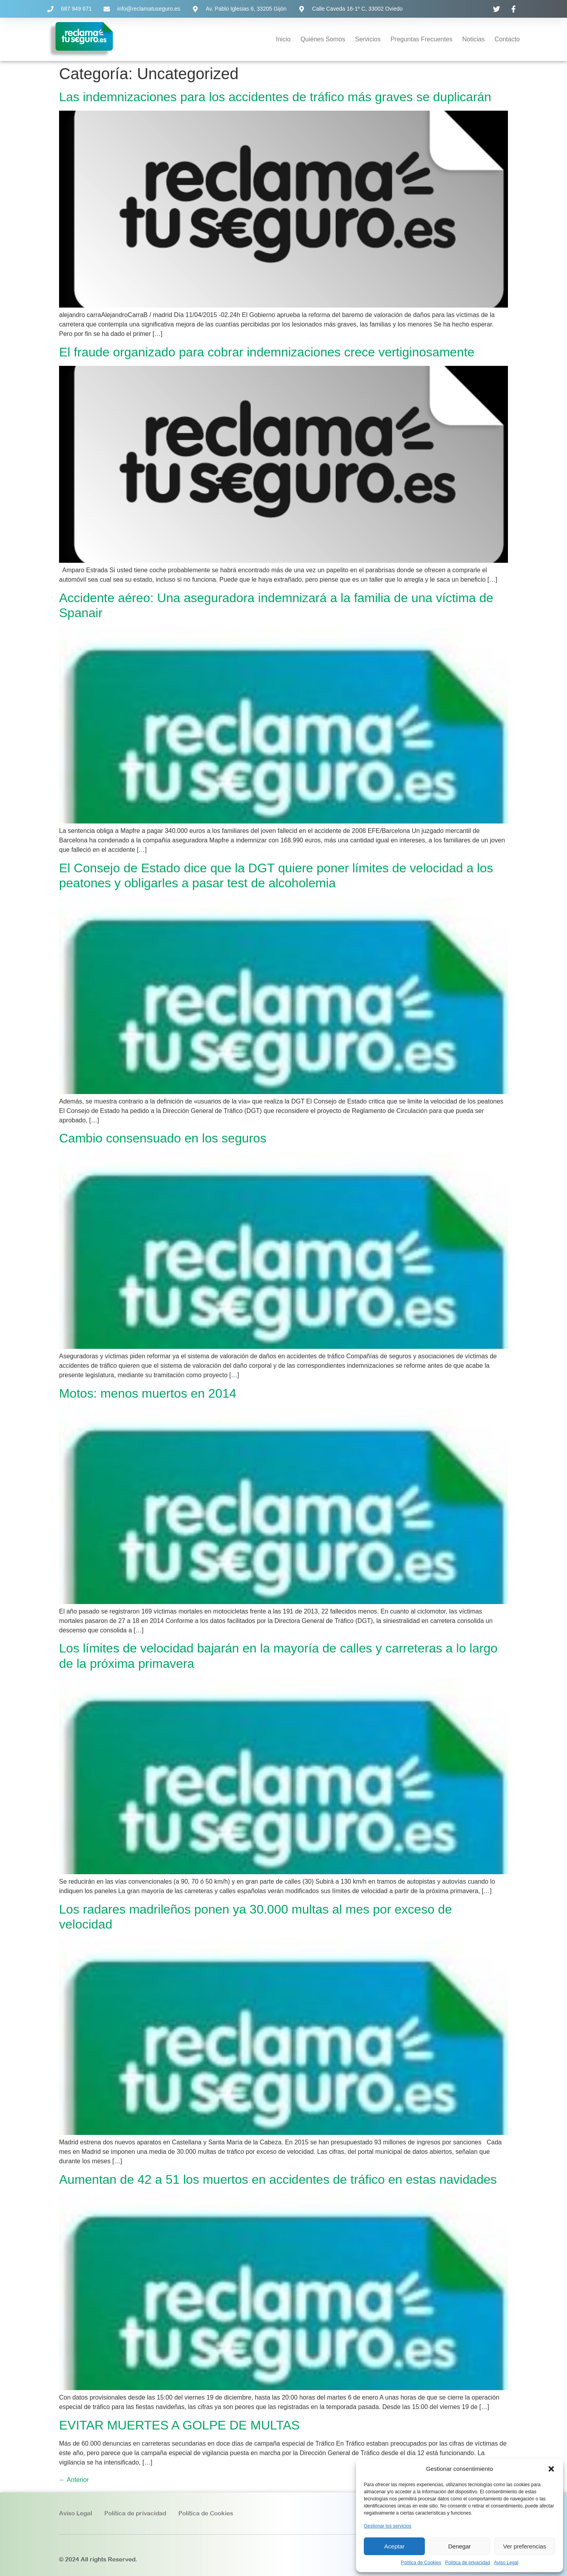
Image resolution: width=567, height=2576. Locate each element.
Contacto (507, 39)
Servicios (368, 39)
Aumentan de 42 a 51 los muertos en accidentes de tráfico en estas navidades (278, 2179)
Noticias (473, 39)
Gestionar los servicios (387, 2526)
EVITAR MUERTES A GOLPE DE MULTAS (179, 2425)
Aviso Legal (506, 2562)
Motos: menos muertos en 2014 (147, 1393)
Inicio (283, 39)
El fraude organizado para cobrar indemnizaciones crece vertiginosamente (266, 352)
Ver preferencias (524, 2546)
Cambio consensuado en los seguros (163, 1138)
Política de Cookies (421, 2562)
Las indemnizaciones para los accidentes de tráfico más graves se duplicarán (275, 97)
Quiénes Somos (322, 39)
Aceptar (394, 2546)
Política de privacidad (467, 2562)
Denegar (459, 2546)
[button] (551, 2469)
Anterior (74, 2479)
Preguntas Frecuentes (421, 39)
